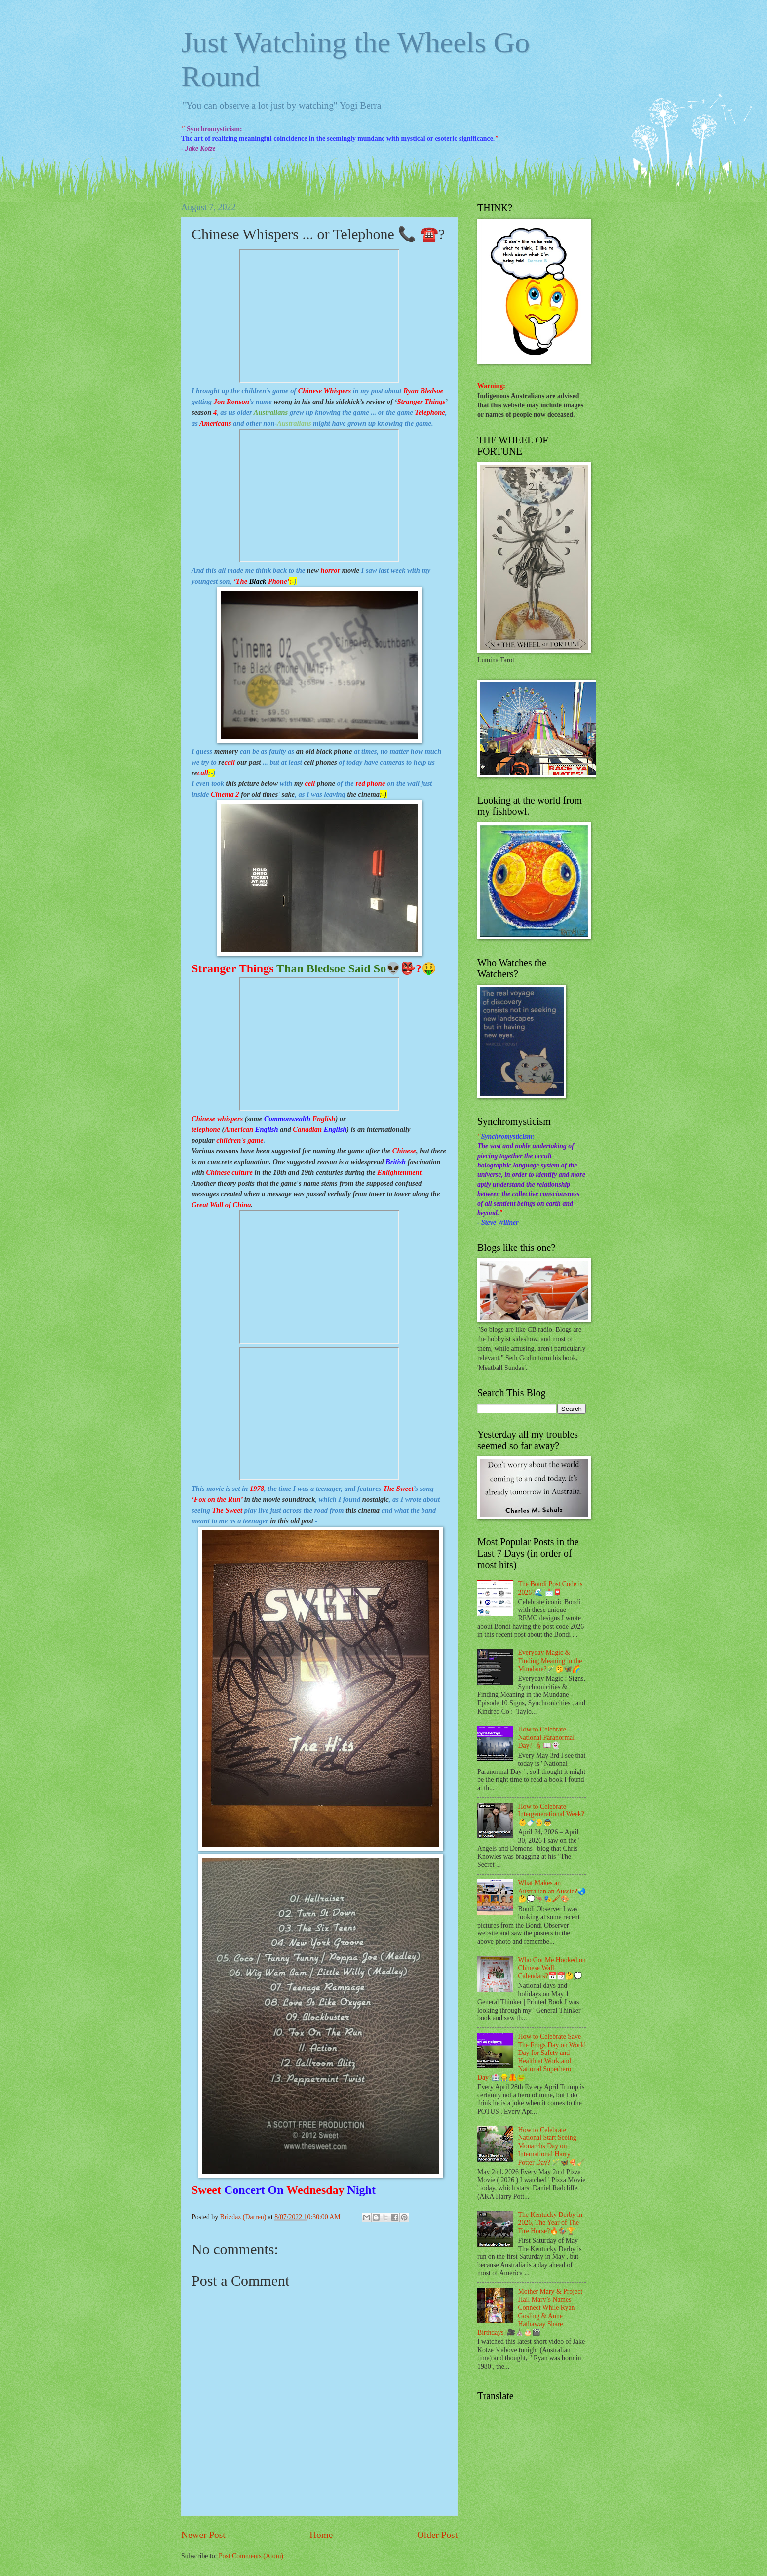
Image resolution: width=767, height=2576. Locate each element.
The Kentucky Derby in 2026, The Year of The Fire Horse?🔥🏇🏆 (550, 2223)
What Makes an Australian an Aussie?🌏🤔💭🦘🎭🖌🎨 (552, 1891)
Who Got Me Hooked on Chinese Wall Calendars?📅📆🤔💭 (552, 1968)
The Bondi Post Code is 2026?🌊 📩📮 (550, 1588)
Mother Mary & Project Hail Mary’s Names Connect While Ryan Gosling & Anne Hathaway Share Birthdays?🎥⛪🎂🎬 (529, 2312)
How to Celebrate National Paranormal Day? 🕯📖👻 (546, 1737)
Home (321, 2535)
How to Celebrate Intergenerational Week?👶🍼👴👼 (551, 1814)
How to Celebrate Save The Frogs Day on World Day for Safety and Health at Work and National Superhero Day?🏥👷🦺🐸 (531, 2057)
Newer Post (203, 2535)
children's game (239, 1140)
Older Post (437, 2535)
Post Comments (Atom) (251, 2556)
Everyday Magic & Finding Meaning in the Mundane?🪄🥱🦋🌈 (550, 1661)
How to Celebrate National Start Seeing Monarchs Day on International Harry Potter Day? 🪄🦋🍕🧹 (552, 2146)
